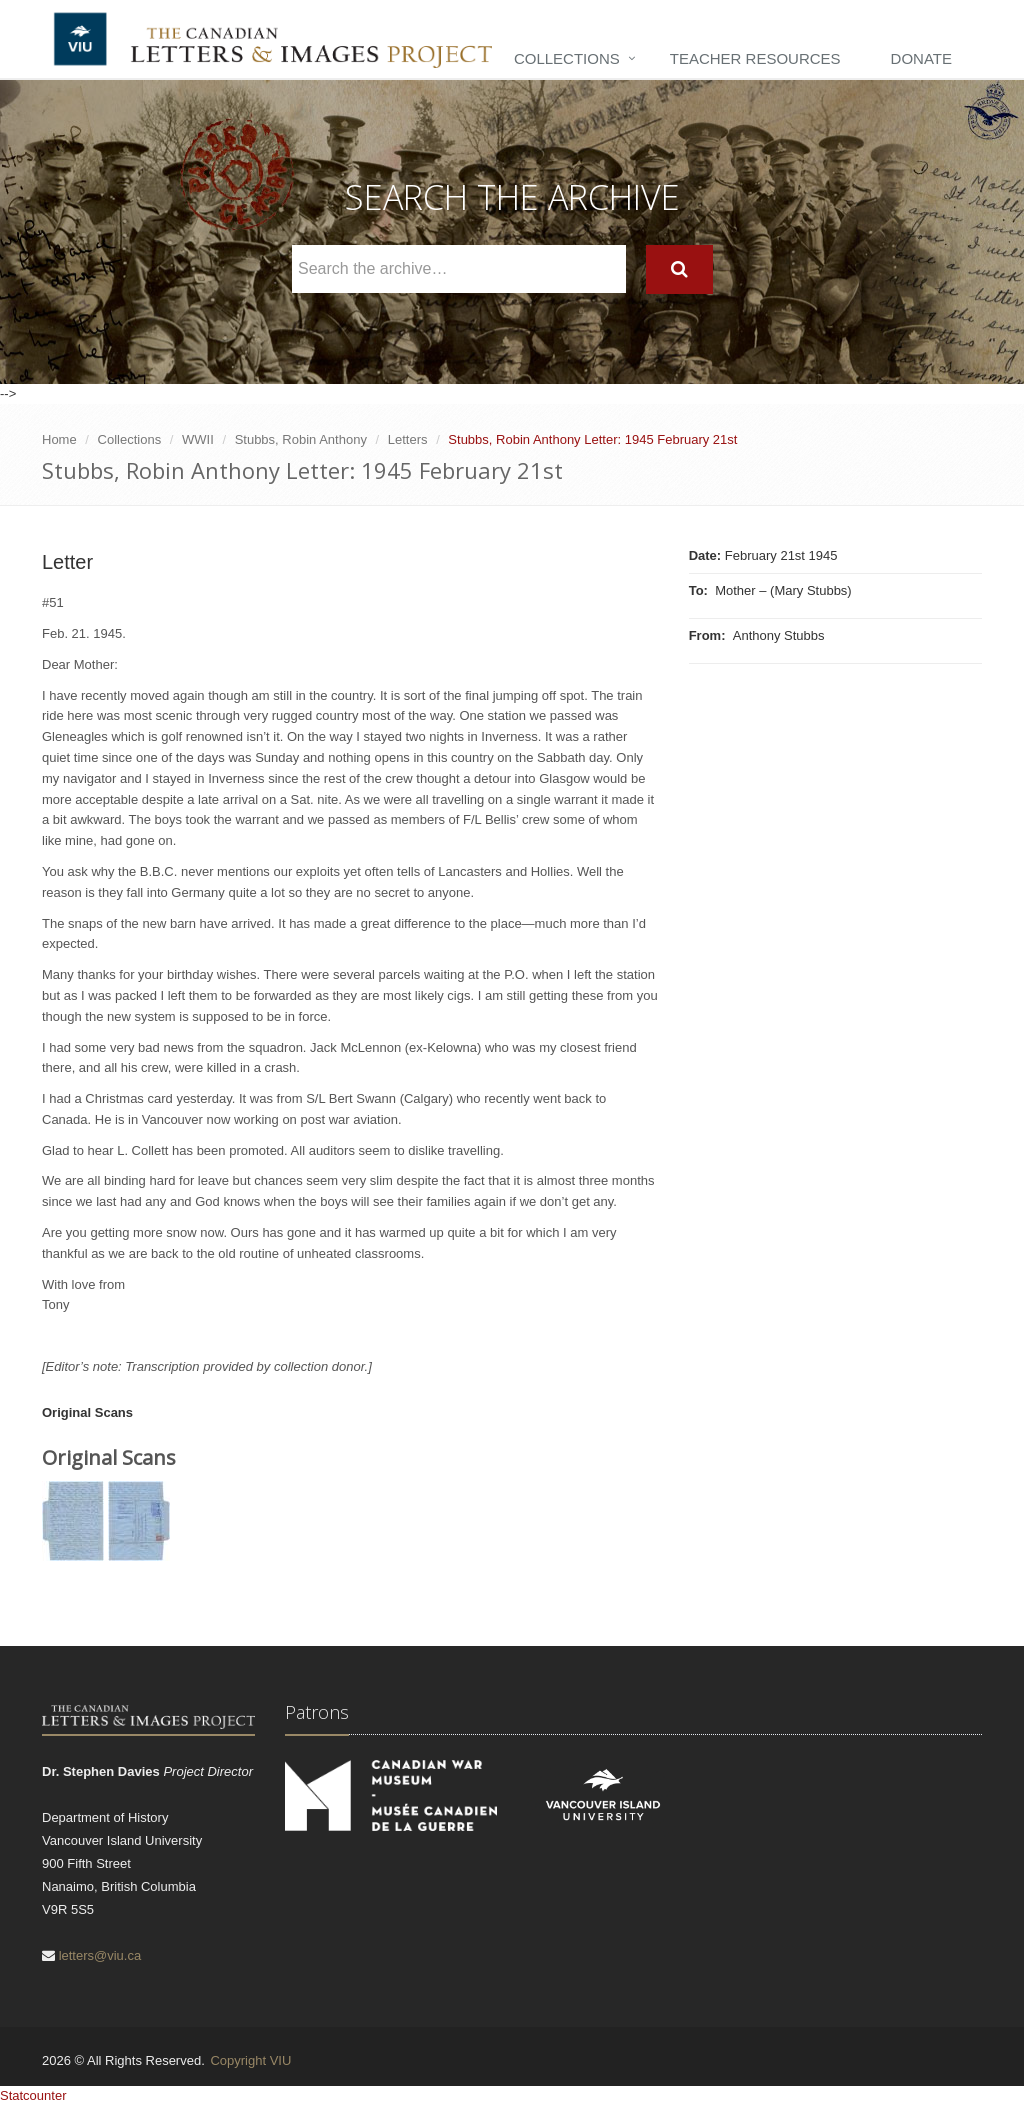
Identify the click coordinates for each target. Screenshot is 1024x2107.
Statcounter (33, 2095)
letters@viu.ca (100, 1955)
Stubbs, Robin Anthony (301, 439)
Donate (921, 58)
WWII (198, 439)
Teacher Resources (755, 58)
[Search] (679, 269)
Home (59, 439)
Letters (408, 439)
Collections (567, 58)
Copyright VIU (250, 2060)
